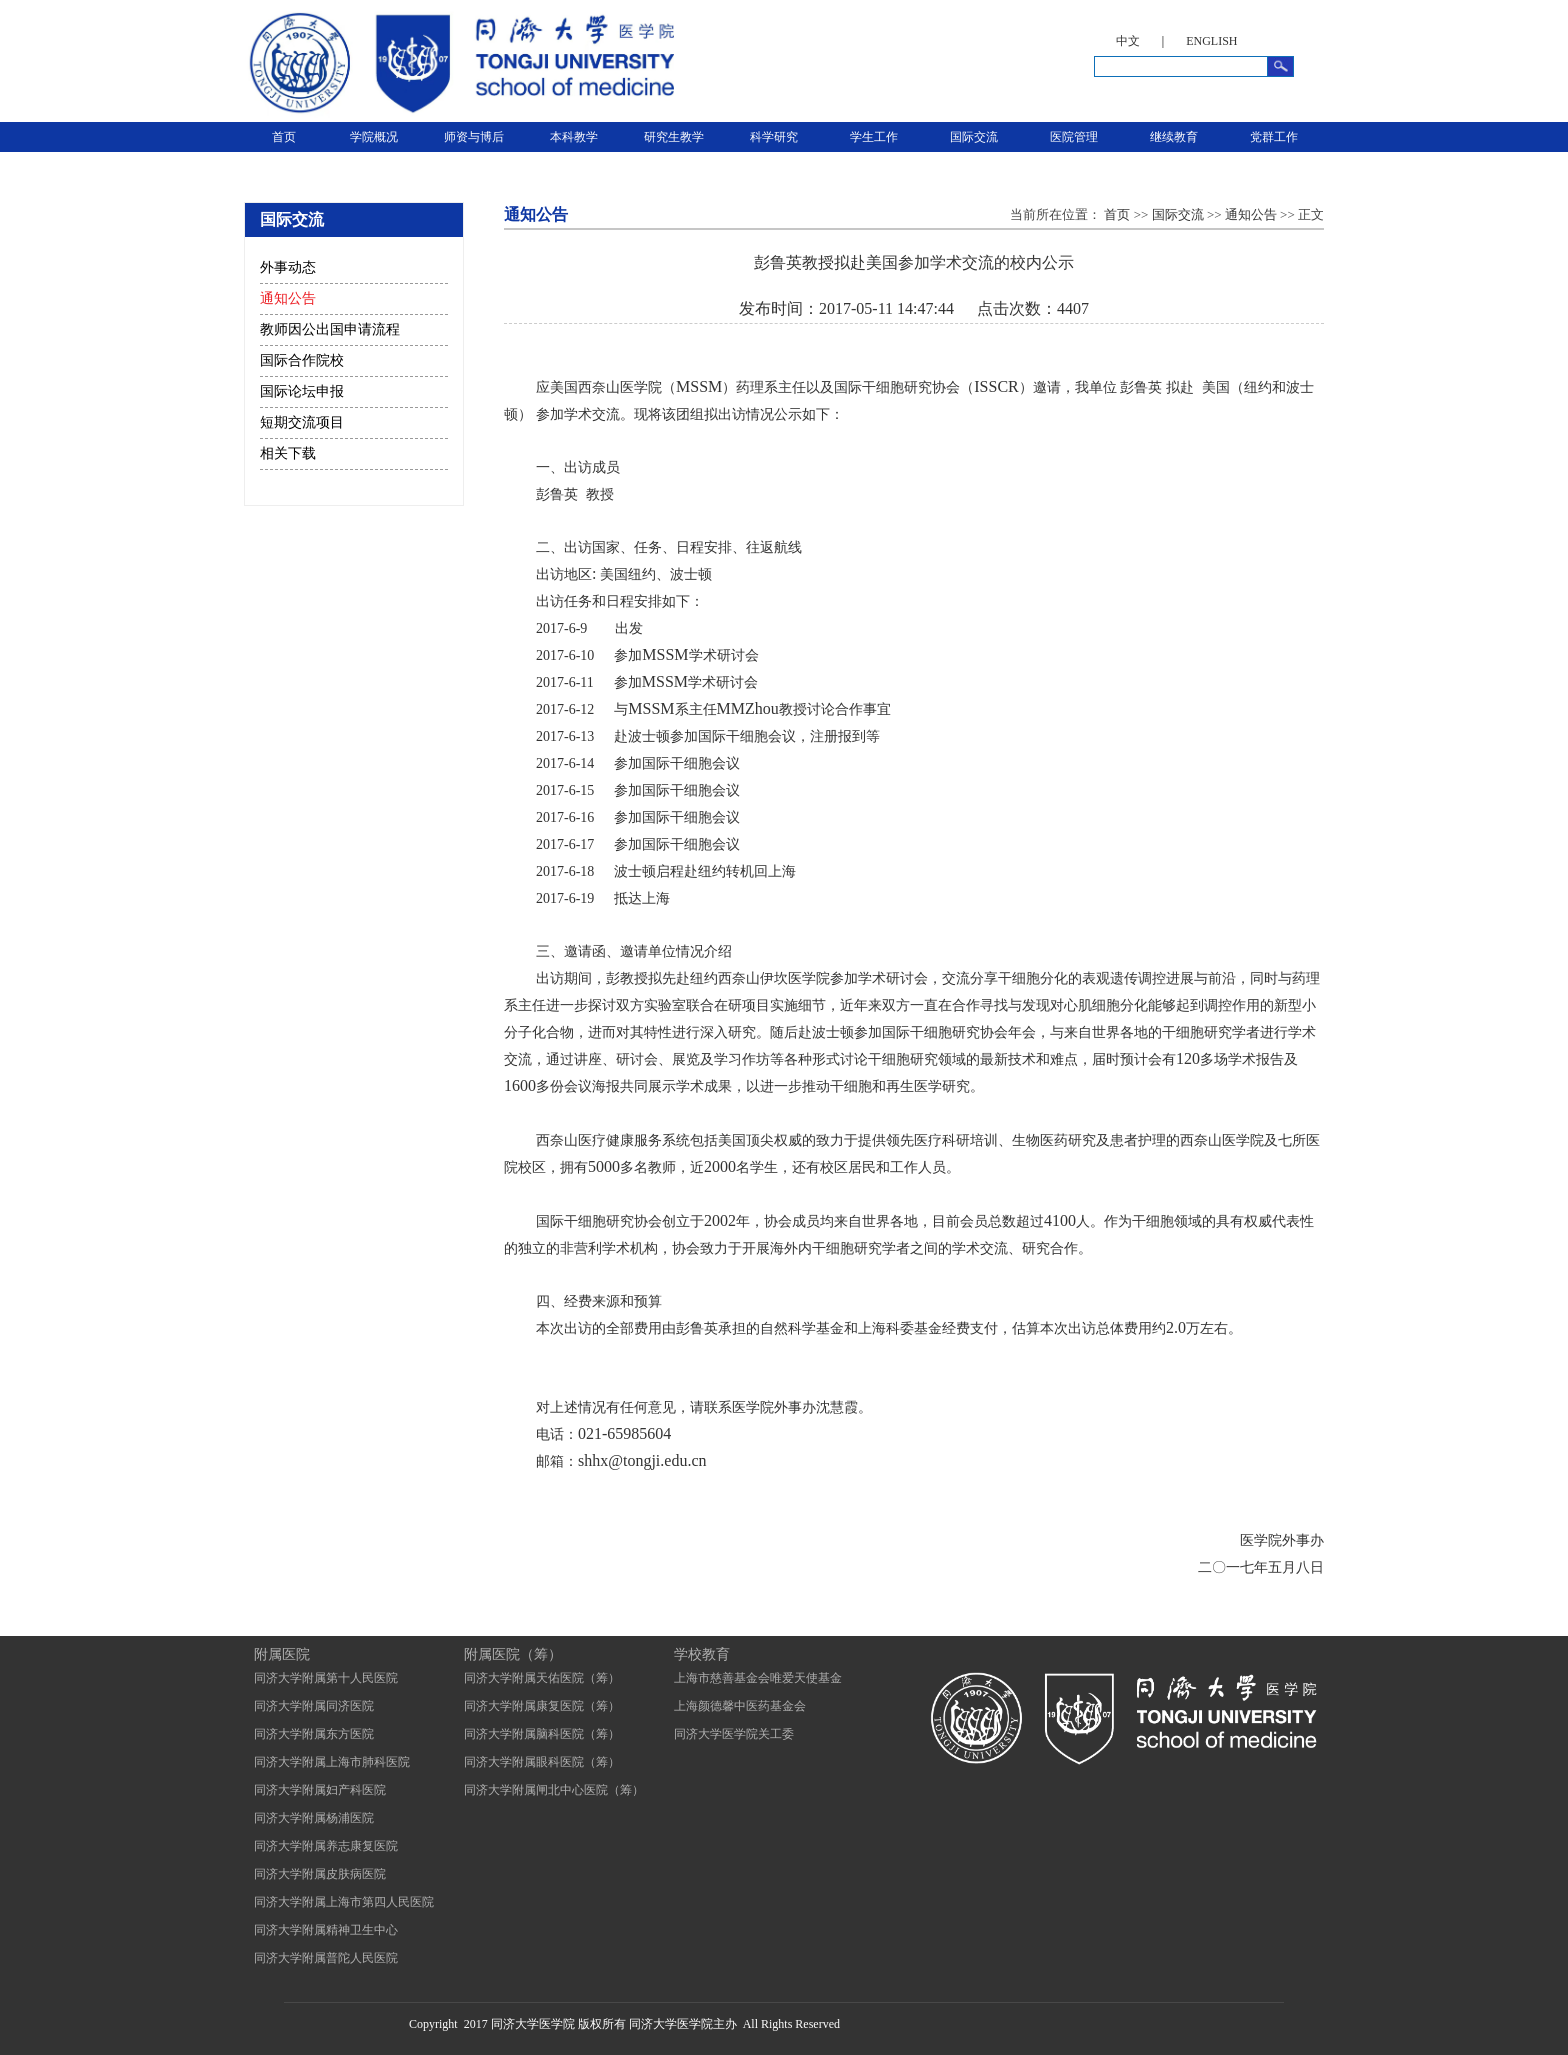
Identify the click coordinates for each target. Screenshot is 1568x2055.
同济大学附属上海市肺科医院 (332, 1762)
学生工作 (874, 137)
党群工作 (1274, 137)
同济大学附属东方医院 (314, 1734)
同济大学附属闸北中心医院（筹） (554, 1790)
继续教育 (1174, 137)
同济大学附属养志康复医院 (326, 1846)
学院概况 (374, 137)
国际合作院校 (302, 360)
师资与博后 (474, 137)
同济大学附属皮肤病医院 (320, 1874)
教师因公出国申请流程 (330, 329)
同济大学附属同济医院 (314, 1706)
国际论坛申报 (302, 391)
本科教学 (574, 137)
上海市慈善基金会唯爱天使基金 (758, 1678)
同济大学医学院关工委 (734, 1734)
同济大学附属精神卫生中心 (326, 1930)
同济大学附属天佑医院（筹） (542, 1678)
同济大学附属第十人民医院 (326, 1678)
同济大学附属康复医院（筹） (542, 1706)
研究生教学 (674, 137)
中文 (1128, 41)
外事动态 (288, 267)
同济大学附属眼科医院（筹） (542, 1762)
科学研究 (774, 137)
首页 (284, 137)
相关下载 (288, 453)
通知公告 (288, 298)
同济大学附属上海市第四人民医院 (344, 1902)
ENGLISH (1211, 41)
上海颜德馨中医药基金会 (740, 1706)
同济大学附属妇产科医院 (320, 1790)
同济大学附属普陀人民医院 (326, 1958)
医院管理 (1074, 137)
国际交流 (974, 137)
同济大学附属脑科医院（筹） (542, 1734)
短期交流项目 (302, 422)
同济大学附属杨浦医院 (314, 1818)
